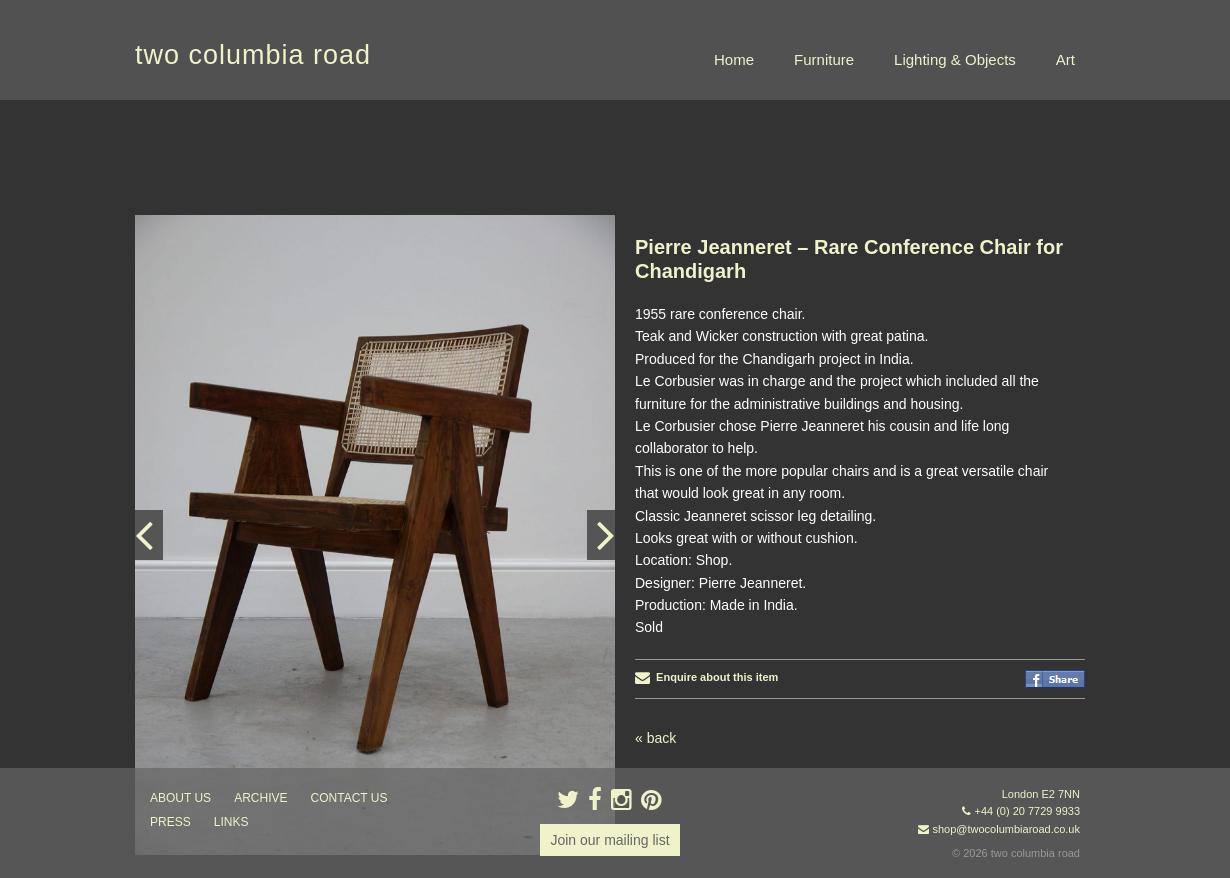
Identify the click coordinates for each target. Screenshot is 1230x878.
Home (734, 59)
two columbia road (253, 55)
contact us (349, 798)
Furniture (824, 59)
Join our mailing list (609, 840)
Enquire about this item (706, 677)
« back (655, 738)
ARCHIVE (260, 798)
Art (1065, 59)
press (170, 822)
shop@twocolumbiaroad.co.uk (1006, 829)
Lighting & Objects (955, 59)
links (231, 822)
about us (180, 798)
